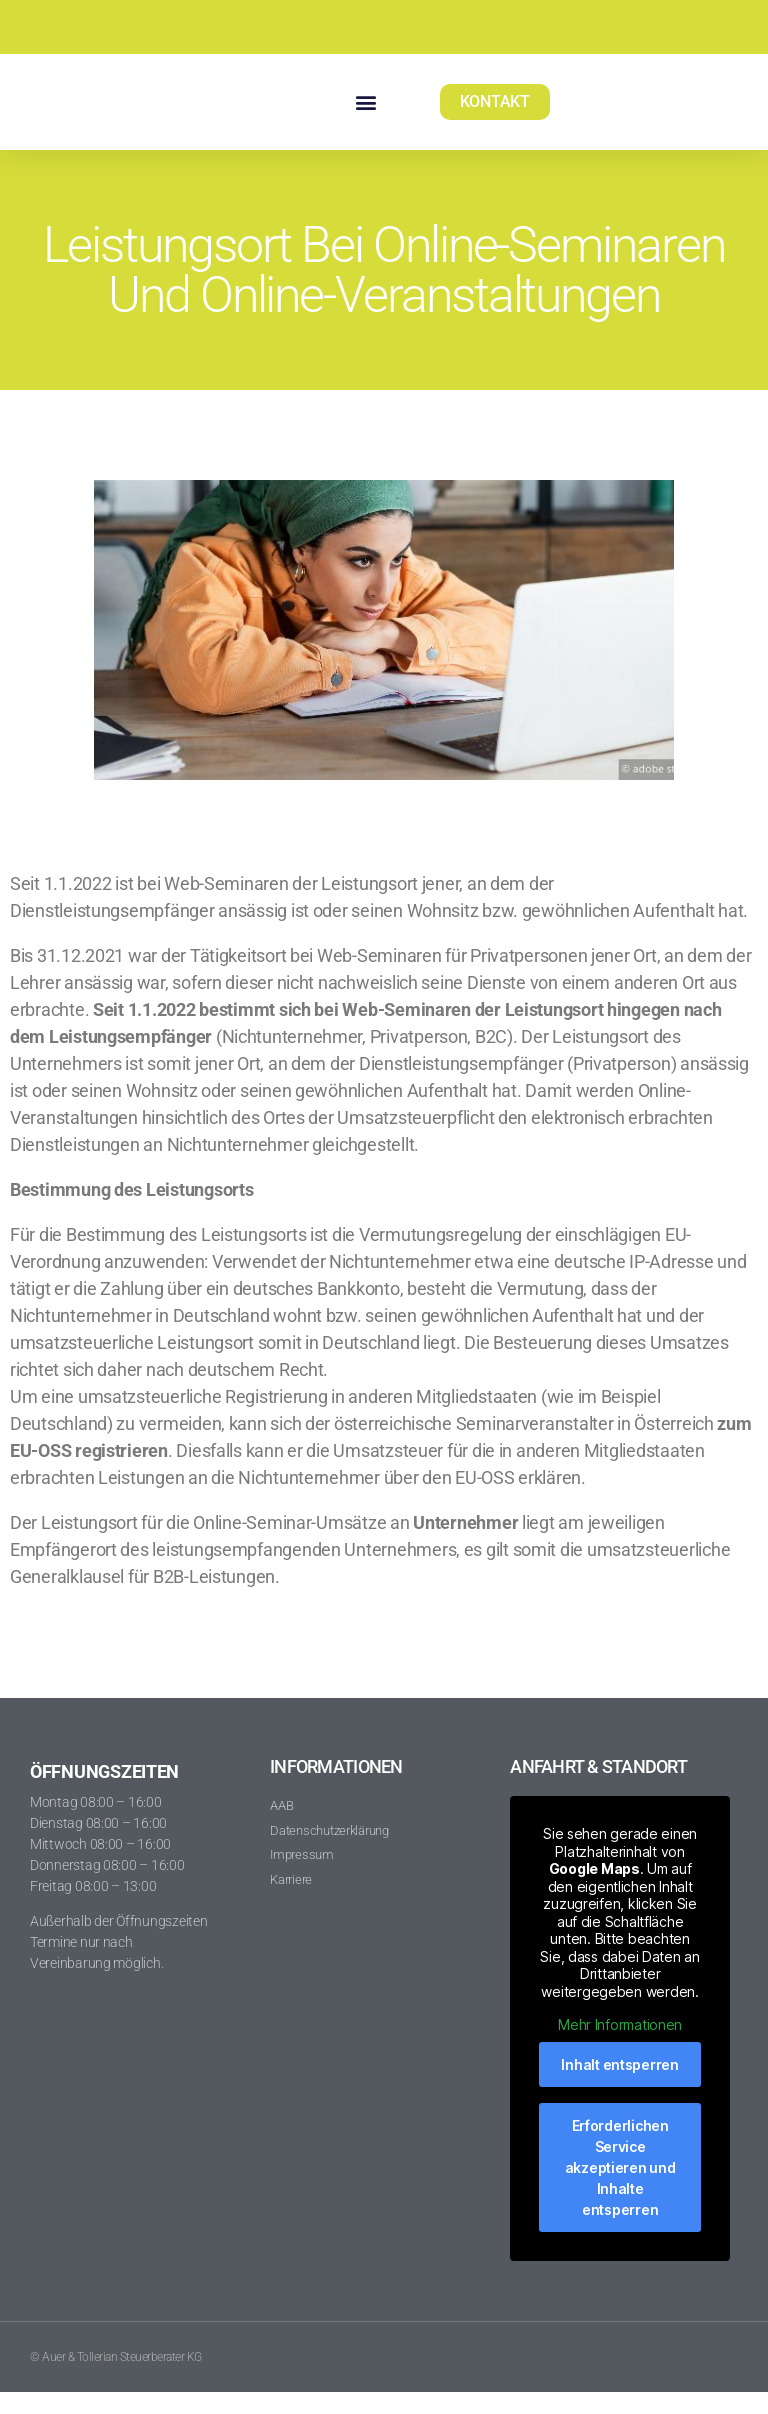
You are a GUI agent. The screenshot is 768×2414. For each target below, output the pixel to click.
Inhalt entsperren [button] (620, 2085)
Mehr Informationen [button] (621, 2046)
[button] (365, 112)
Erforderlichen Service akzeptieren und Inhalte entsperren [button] (620, 2188)
